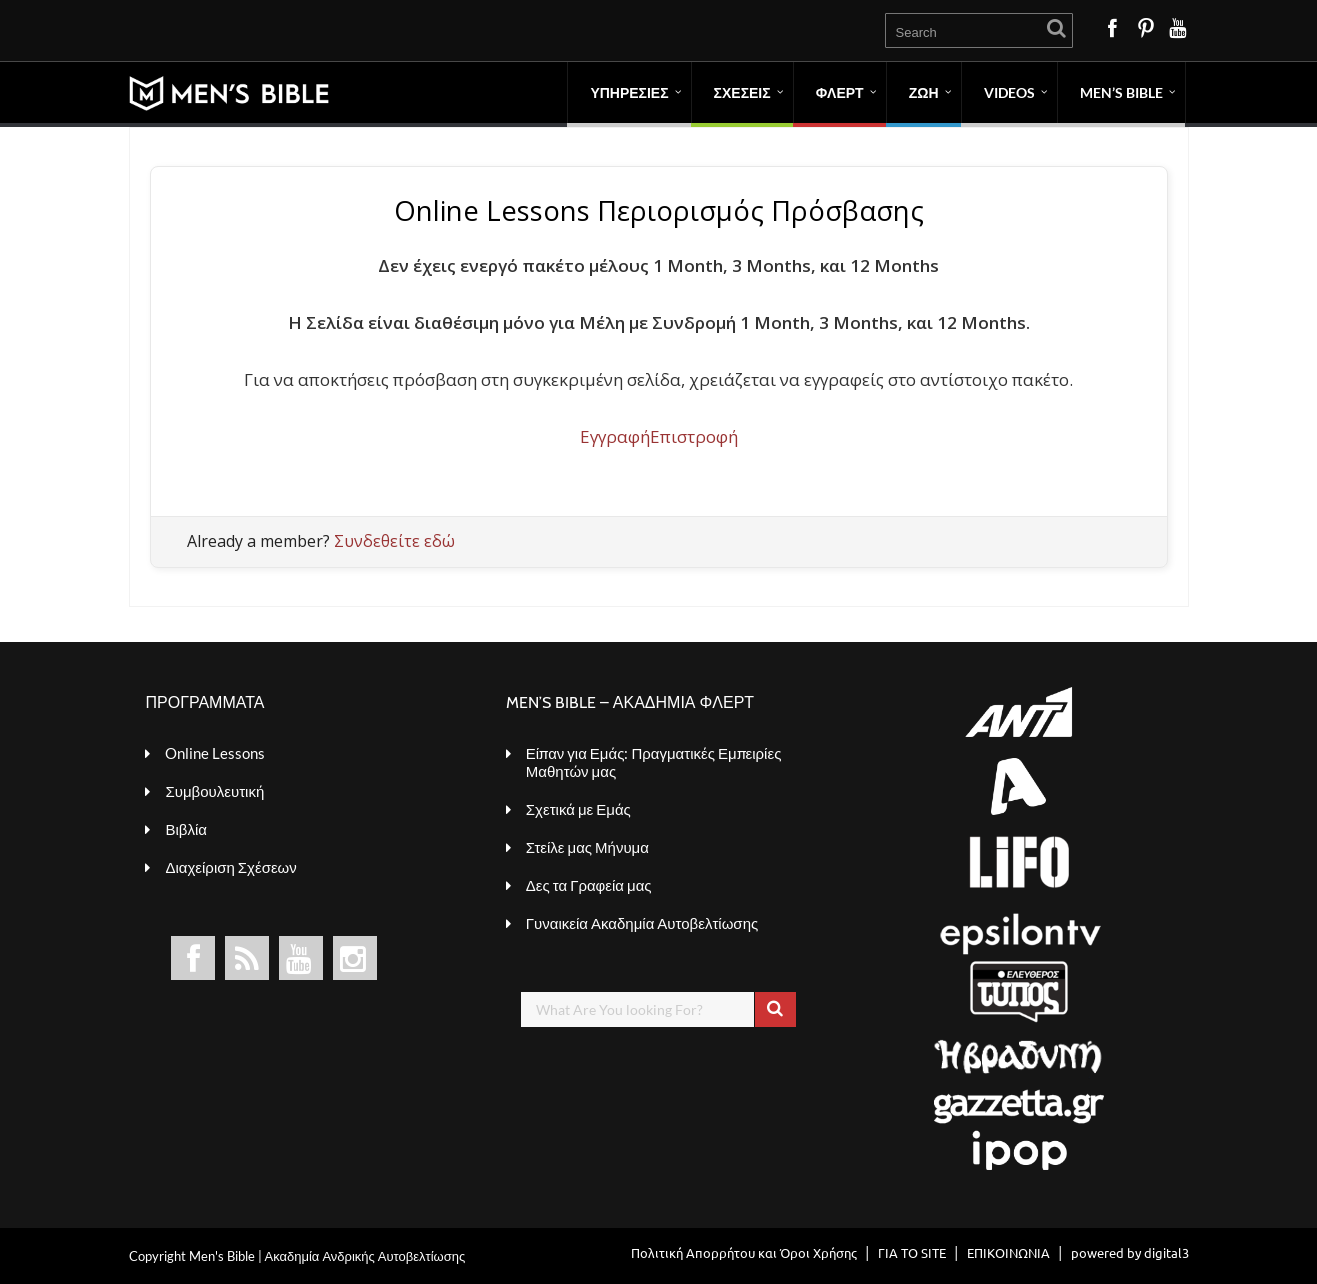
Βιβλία (185, 829)
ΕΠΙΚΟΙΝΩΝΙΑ (1008, 1252)
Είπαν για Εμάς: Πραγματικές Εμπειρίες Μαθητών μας (654, 762)
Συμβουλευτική (214, 791)
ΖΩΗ (924, 92)
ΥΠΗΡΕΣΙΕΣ (629, 92)
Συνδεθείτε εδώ (394, 541)
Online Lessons (215, 753)
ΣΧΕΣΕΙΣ (742, 92)
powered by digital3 (1130, 1252)
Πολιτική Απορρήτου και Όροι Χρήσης (744, 1252)
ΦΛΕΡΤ (840, 92)
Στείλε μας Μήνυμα (587, 847)
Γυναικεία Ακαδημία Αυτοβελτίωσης (642, 923)
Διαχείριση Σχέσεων (230, 867)
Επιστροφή (694, 436)
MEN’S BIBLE (1121, 92)
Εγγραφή (615, 436)
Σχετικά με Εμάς (578, 809)
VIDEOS (1009, 92)
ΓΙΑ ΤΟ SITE (912, 1252)
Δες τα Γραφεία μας (589, 885)
